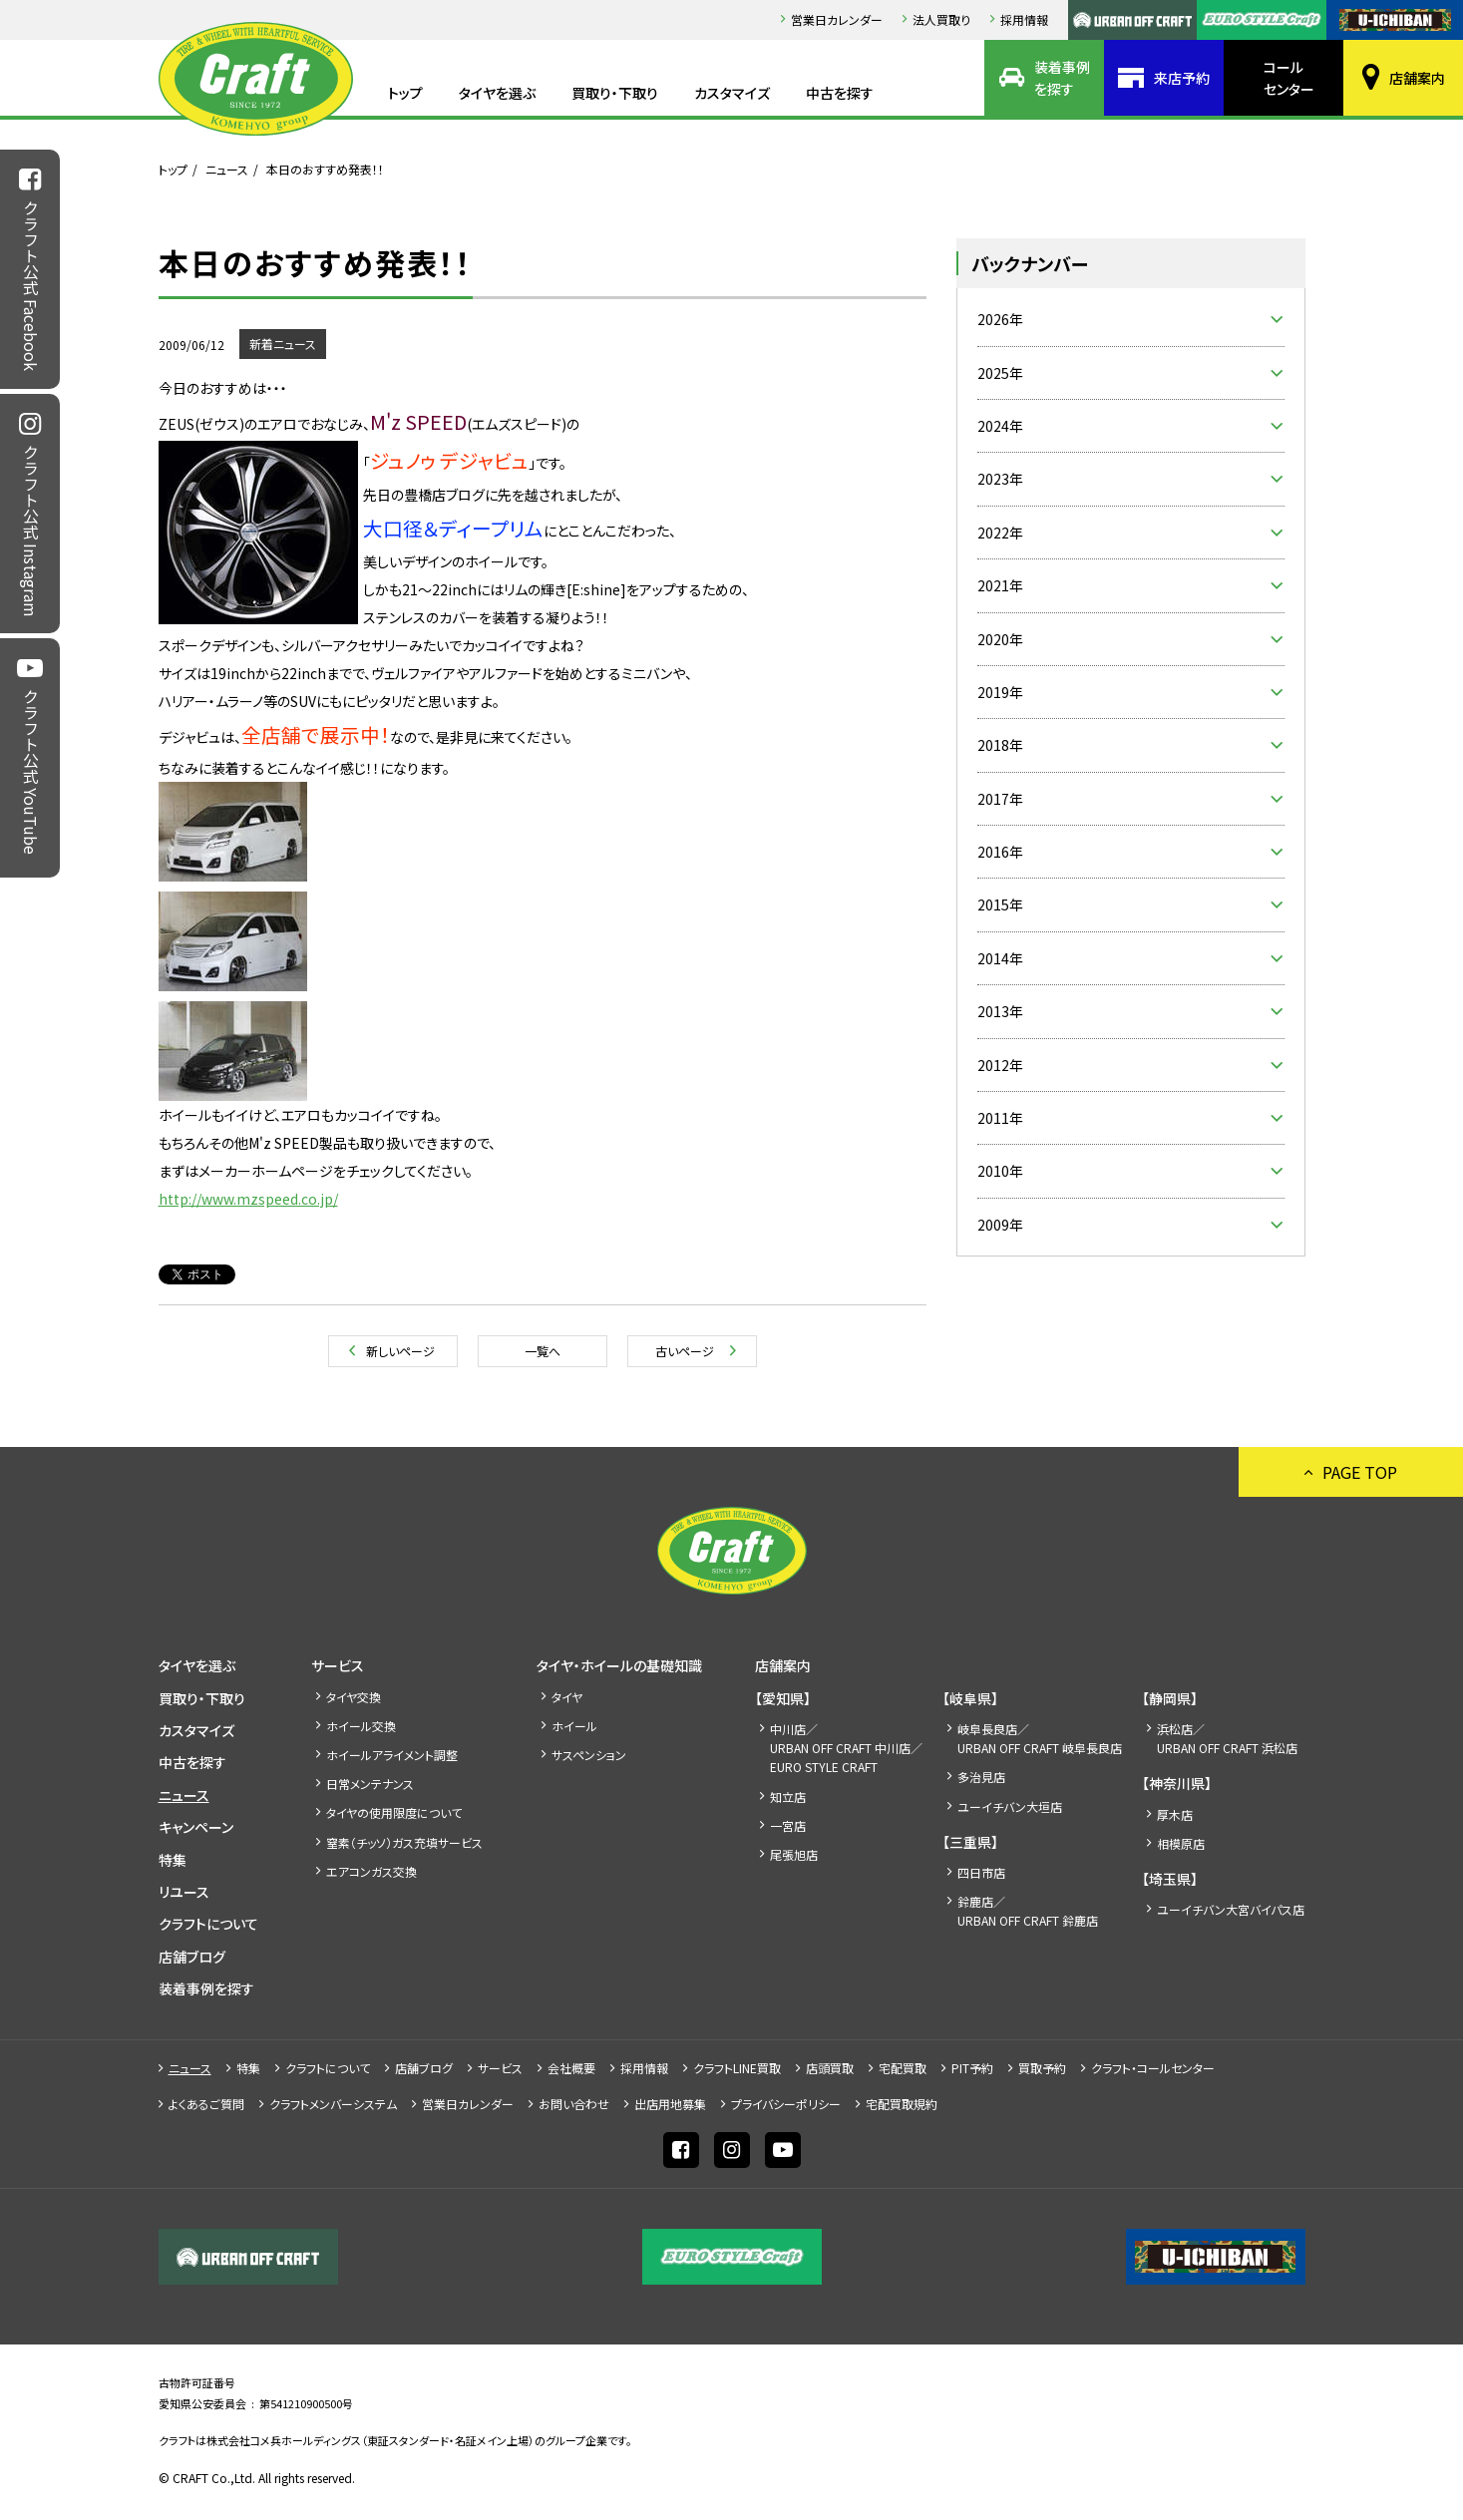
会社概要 (571, 2067)
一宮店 (788, 1825)
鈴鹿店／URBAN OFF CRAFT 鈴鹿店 (1027, 1911)
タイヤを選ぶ (497, 93)
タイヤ (566, 1696)
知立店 (788, 1796)
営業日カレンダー (837, 19)
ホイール (574, 1725)
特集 (172, 1860)
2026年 (1000, 319)
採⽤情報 (1024, 19)
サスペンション (588, 1754)
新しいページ (400, 1350)
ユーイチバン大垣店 (1009, 1806)
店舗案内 (1417, 78)
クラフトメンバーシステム (333, 2103)
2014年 (1000, 958)
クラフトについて (208, 1924)
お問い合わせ (574, 2103)
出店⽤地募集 (670, 2103)
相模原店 (1181, 1843)
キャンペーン (196, 1827)
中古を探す (840, 93)
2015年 (1000, 904)
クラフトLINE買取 (737, 2067)
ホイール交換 (361, 1725)
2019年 (1000, 692)
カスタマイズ (732, 93)
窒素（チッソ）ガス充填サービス (404, 1842)
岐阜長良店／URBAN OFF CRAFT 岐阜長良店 (1039, 1738)
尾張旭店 (794, 1854)
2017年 (1000, 799)
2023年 (1000, 479)
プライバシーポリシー (786, 2103)
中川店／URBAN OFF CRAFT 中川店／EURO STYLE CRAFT (846, 1747)
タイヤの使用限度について (394, 1812)
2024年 (1000, 426)
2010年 (1000, 1171)
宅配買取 (902, 2067)
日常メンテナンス (370, 1783)
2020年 (1000, 639)
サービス (337, 1665)
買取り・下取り (614, 93)
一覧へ (542, 1350)
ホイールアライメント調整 (392, 1754)
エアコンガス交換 (371, 1871)
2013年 (1000, 1011)
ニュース (226, 169)
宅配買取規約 (901, 2103)
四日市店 (981, 1872)
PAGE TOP (1359, 1472)
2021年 (1000, 585)
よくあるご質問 (206, 2103)
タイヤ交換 (353, 1696)
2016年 (1000, 852)
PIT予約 (972, 2067)
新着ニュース (282, 343)
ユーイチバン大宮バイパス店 (1230, 1909)
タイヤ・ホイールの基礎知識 (619, 1665)
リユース (184, 1892)
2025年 (1000, 373)
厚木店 (1175, 1814)
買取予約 (1042, 2067)
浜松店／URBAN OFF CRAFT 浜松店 (1227, 1738)
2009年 (1000, 1225)
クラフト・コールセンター (1153, 2067)
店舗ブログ (192, 1957)
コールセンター (1289, 78)
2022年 (1000, 532)
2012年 (1000, 1065)
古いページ (684, 1350)
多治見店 (981, 1776)
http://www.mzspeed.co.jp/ (248, 1199)
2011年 (1000, 1118)
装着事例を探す (1062, 78)
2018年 (1000, 745)
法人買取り (941, 19)
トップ (405, 93)
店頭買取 (830, 2067)
